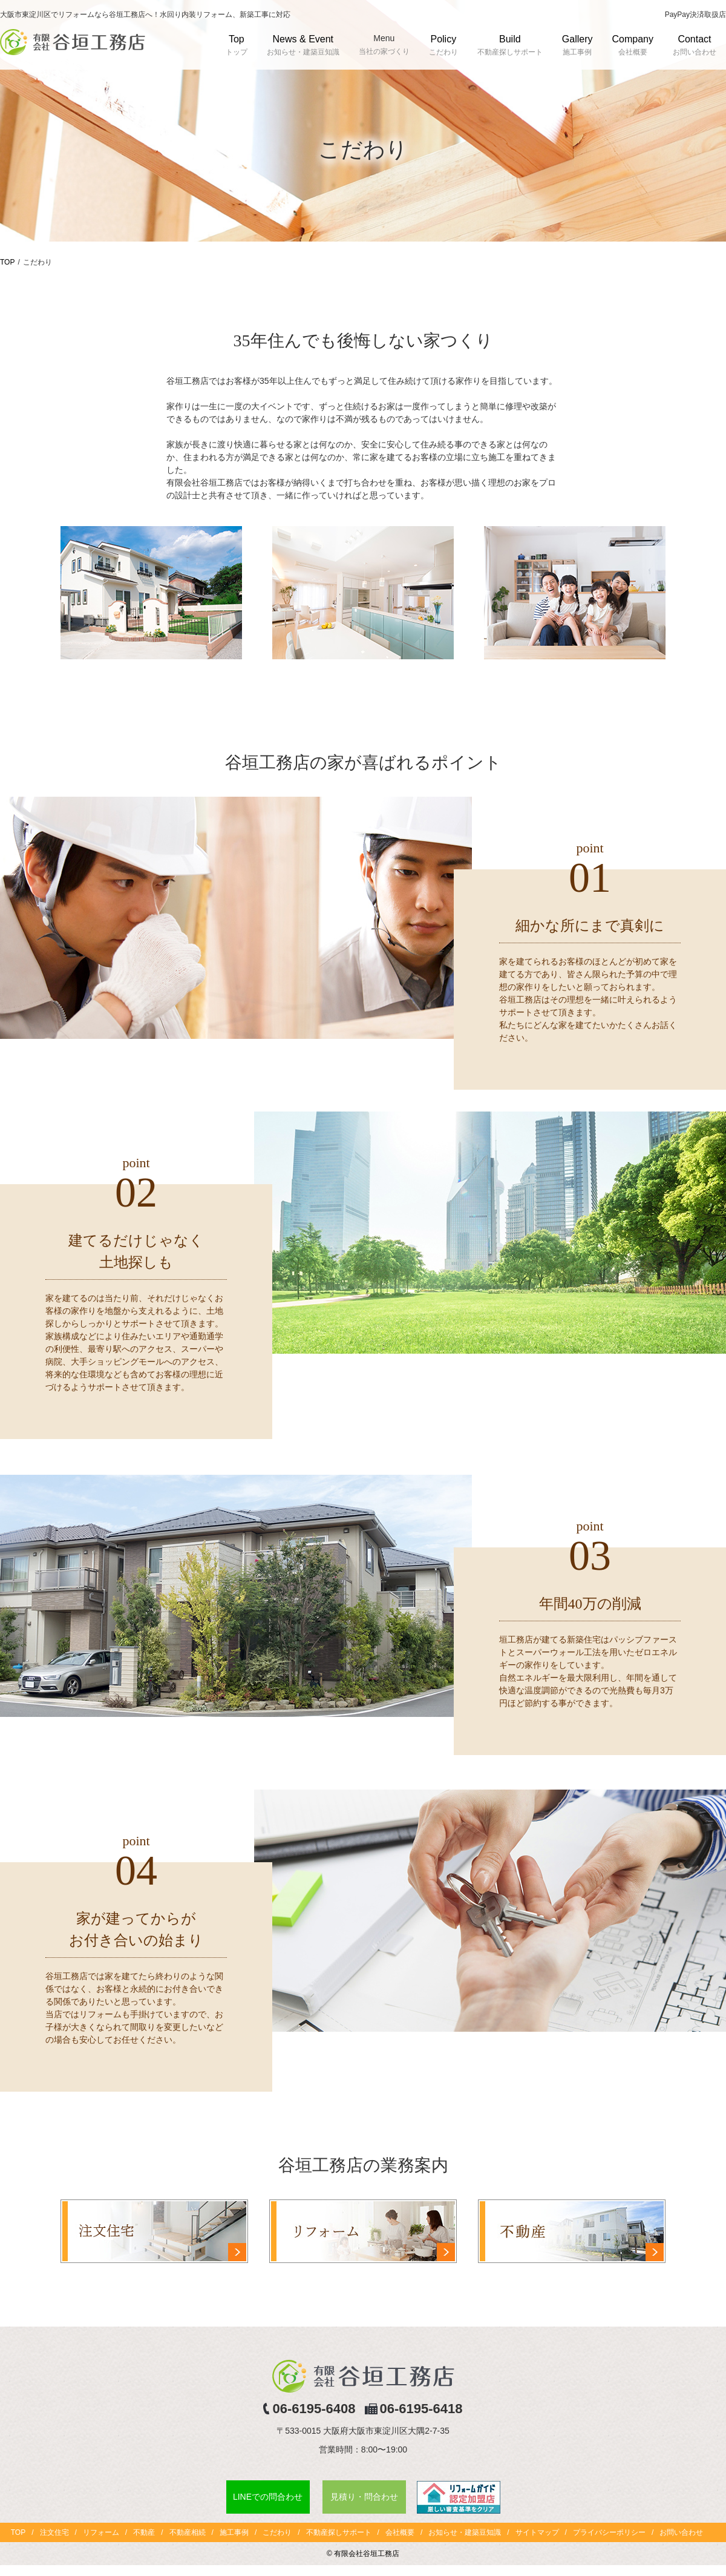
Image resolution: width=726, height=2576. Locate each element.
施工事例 (234, 2532)
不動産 (144, 2532)
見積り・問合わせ (364, 2497)
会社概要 (399, 2532)
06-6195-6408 (313, 2408)
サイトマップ (537, 2532)
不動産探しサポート (338, 2532)
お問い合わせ (681, 2532)
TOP (7, 262)
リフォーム (101, 2532)
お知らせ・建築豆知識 (464, 2532)
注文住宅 (54, 2532)
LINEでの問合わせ (267, 2497)
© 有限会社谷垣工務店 (363, 2553)
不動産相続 (187, 2532)
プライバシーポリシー (609, 2532)
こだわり (277, 2532)
